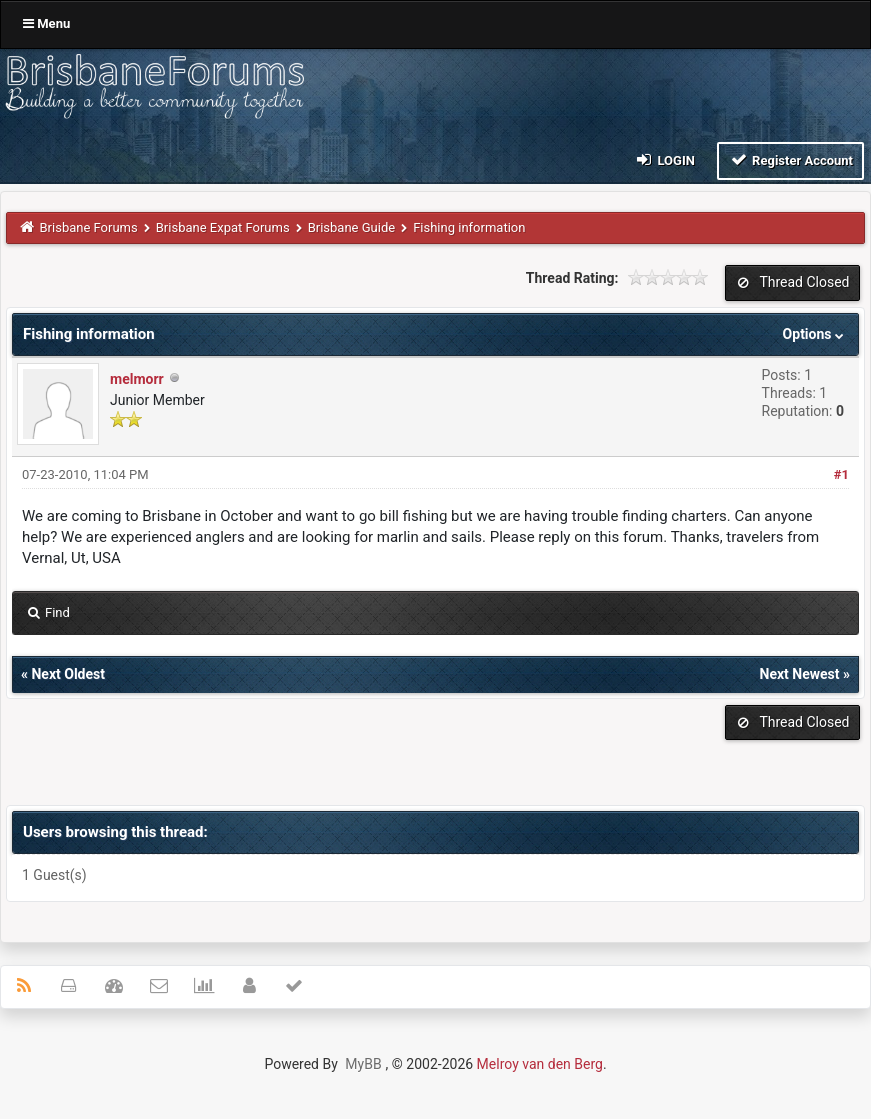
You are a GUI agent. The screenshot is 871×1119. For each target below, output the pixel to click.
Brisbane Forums (89, 227)
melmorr (137, 379)
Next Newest (800, 674)
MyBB (363, 1064)
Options (815, 334)
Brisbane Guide (351, 227)
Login (664, 159)
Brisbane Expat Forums (223, 227)
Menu (46, 23)
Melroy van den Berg (540, 1064)
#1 (841, 474)
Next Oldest (68, 674)
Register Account (790, 159)
